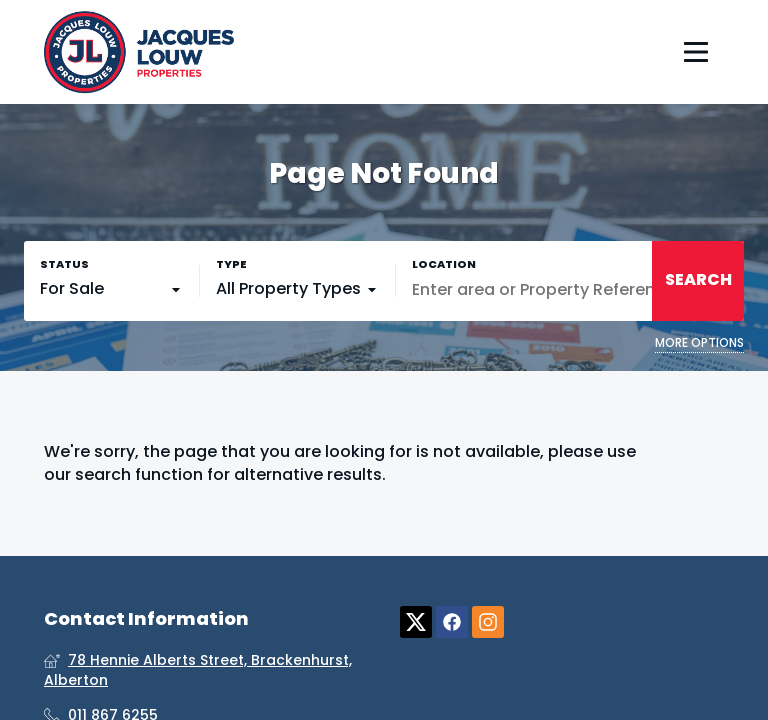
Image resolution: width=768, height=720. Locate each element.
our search (87, 475)
